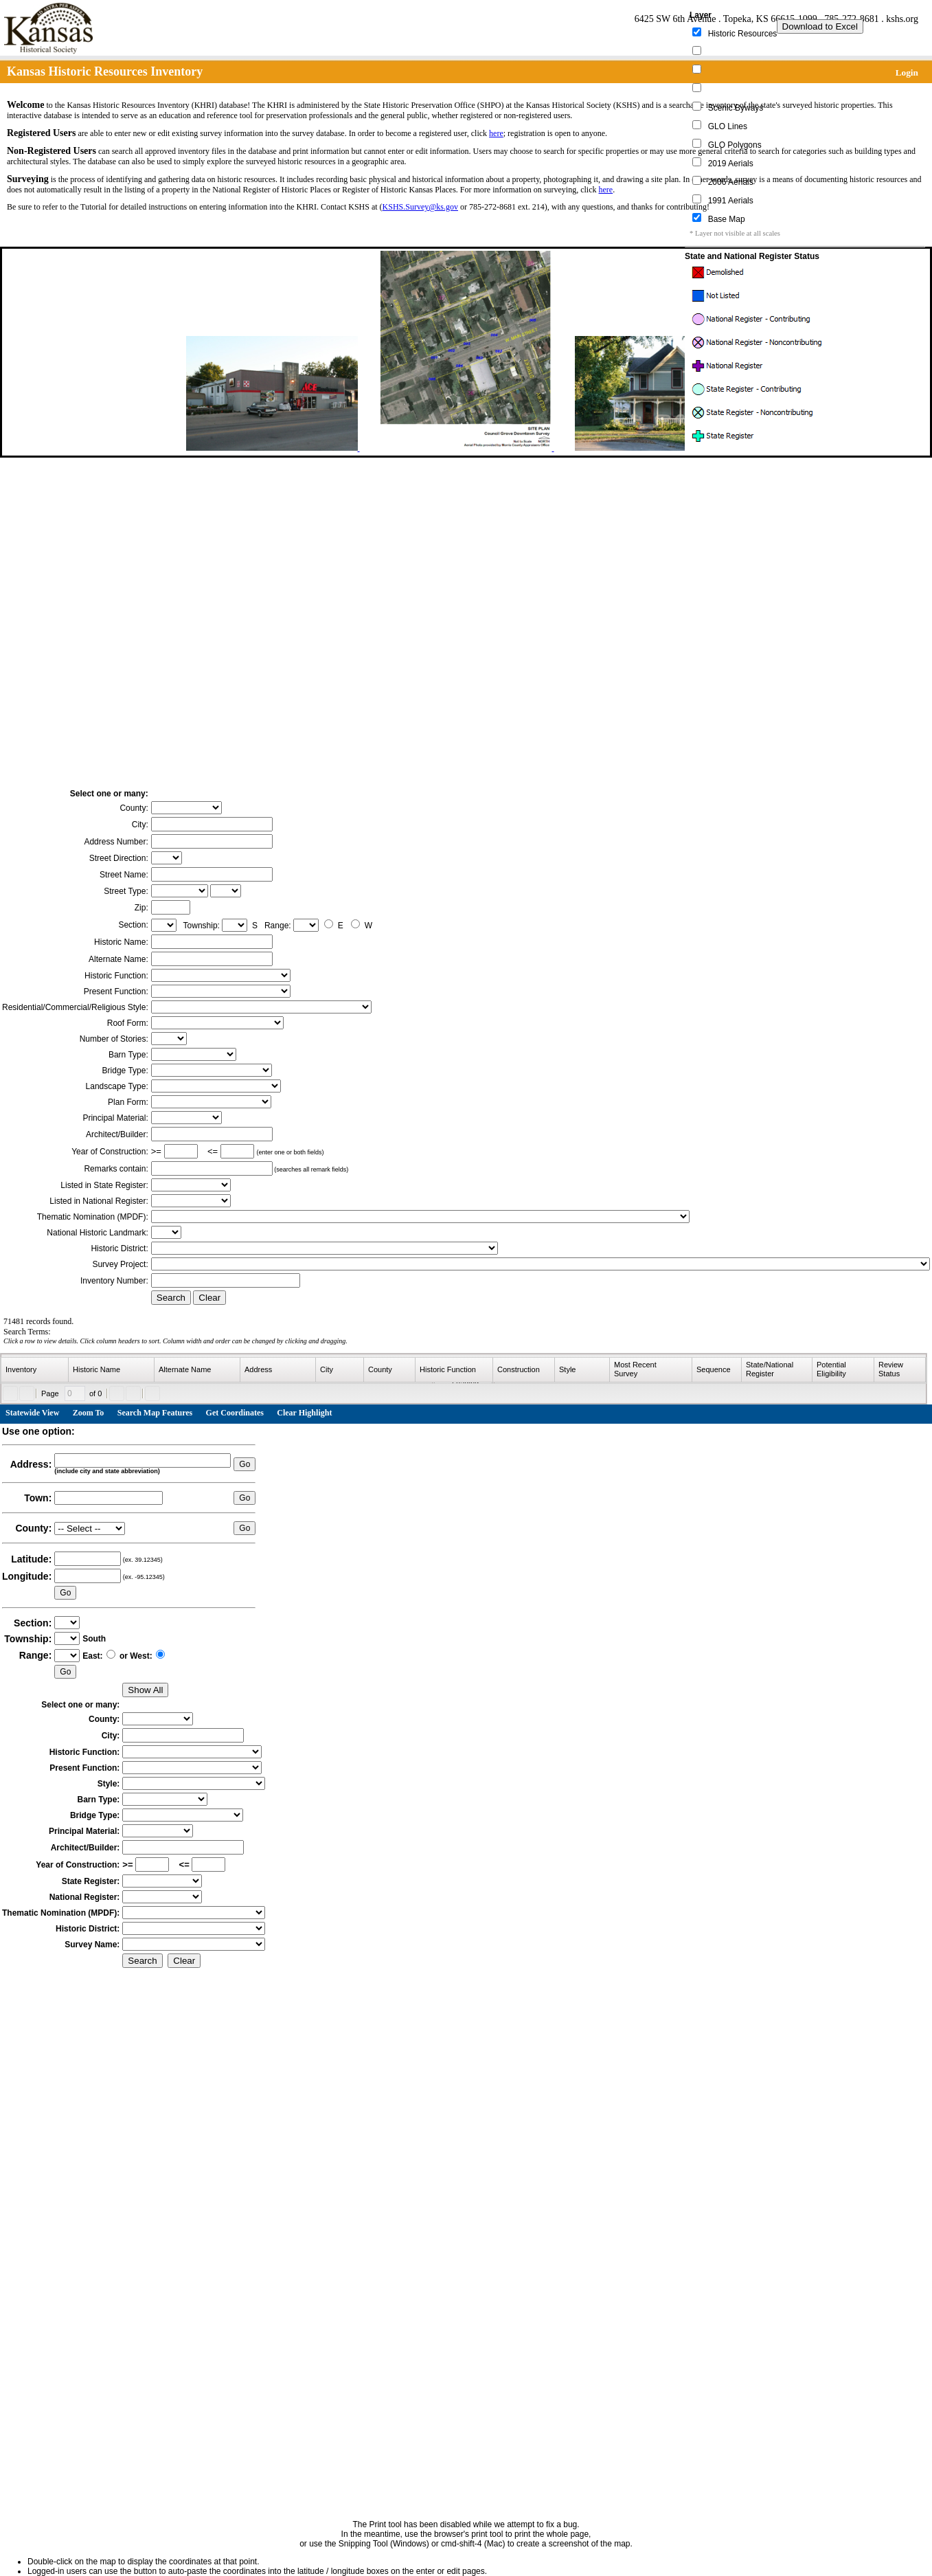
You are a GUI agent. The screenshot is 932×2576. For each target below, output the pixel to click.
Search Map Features (155, 1413)
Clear (209, 1297)
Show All (145, 1690)
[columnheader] (35, 1370)
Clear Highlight (304, 1413)
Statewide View (32, 1413)
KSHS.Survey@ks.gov (420, 207)
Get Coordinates (235, 1413)
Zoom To (88, 1413)
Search (171, 1297)
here (496, 133)
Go (244, 1464)
